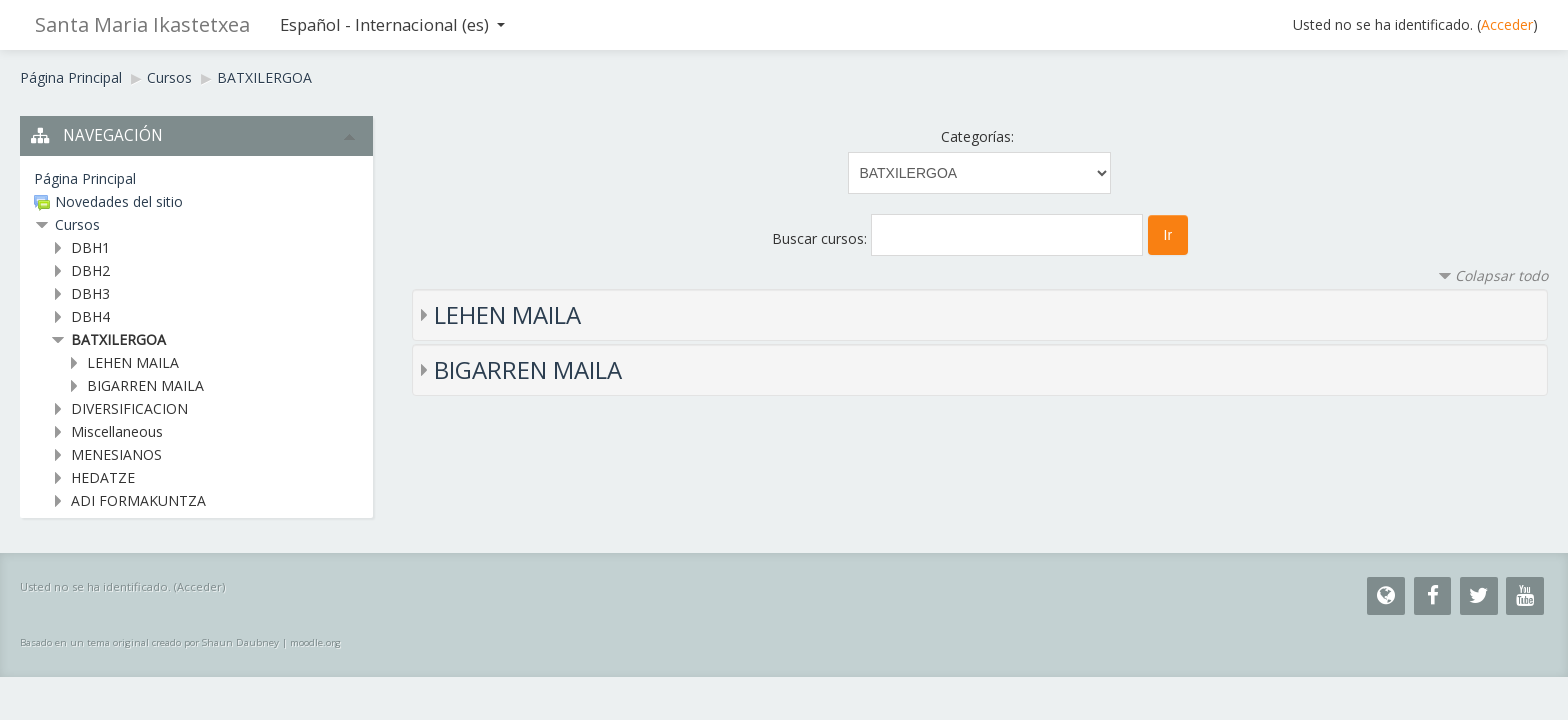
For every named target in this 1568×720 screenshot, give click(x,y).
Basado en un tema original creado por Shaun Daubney (149, 642)
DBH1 (90, 247)
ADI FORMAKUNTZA (138, 500)
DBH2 (90, 270)
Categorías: (977, 136)
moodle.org (315, 642)
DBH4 (90, 316)
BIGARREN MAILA (528, 369)
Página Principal (71, 77)
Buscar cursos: (821, 238)
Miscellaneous (117, 431)
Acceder (1507, 24)
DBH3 (90, 293)
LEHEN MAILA (507, 314)
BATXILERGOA (264, 77)
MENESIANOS (116, 454)
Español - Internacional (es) (392, 24)
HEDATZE (103, 477)
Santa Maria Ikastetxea (142, 24)
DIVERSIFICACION (129, 408)
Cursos (169, 77)
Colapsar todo (1501, 275)
